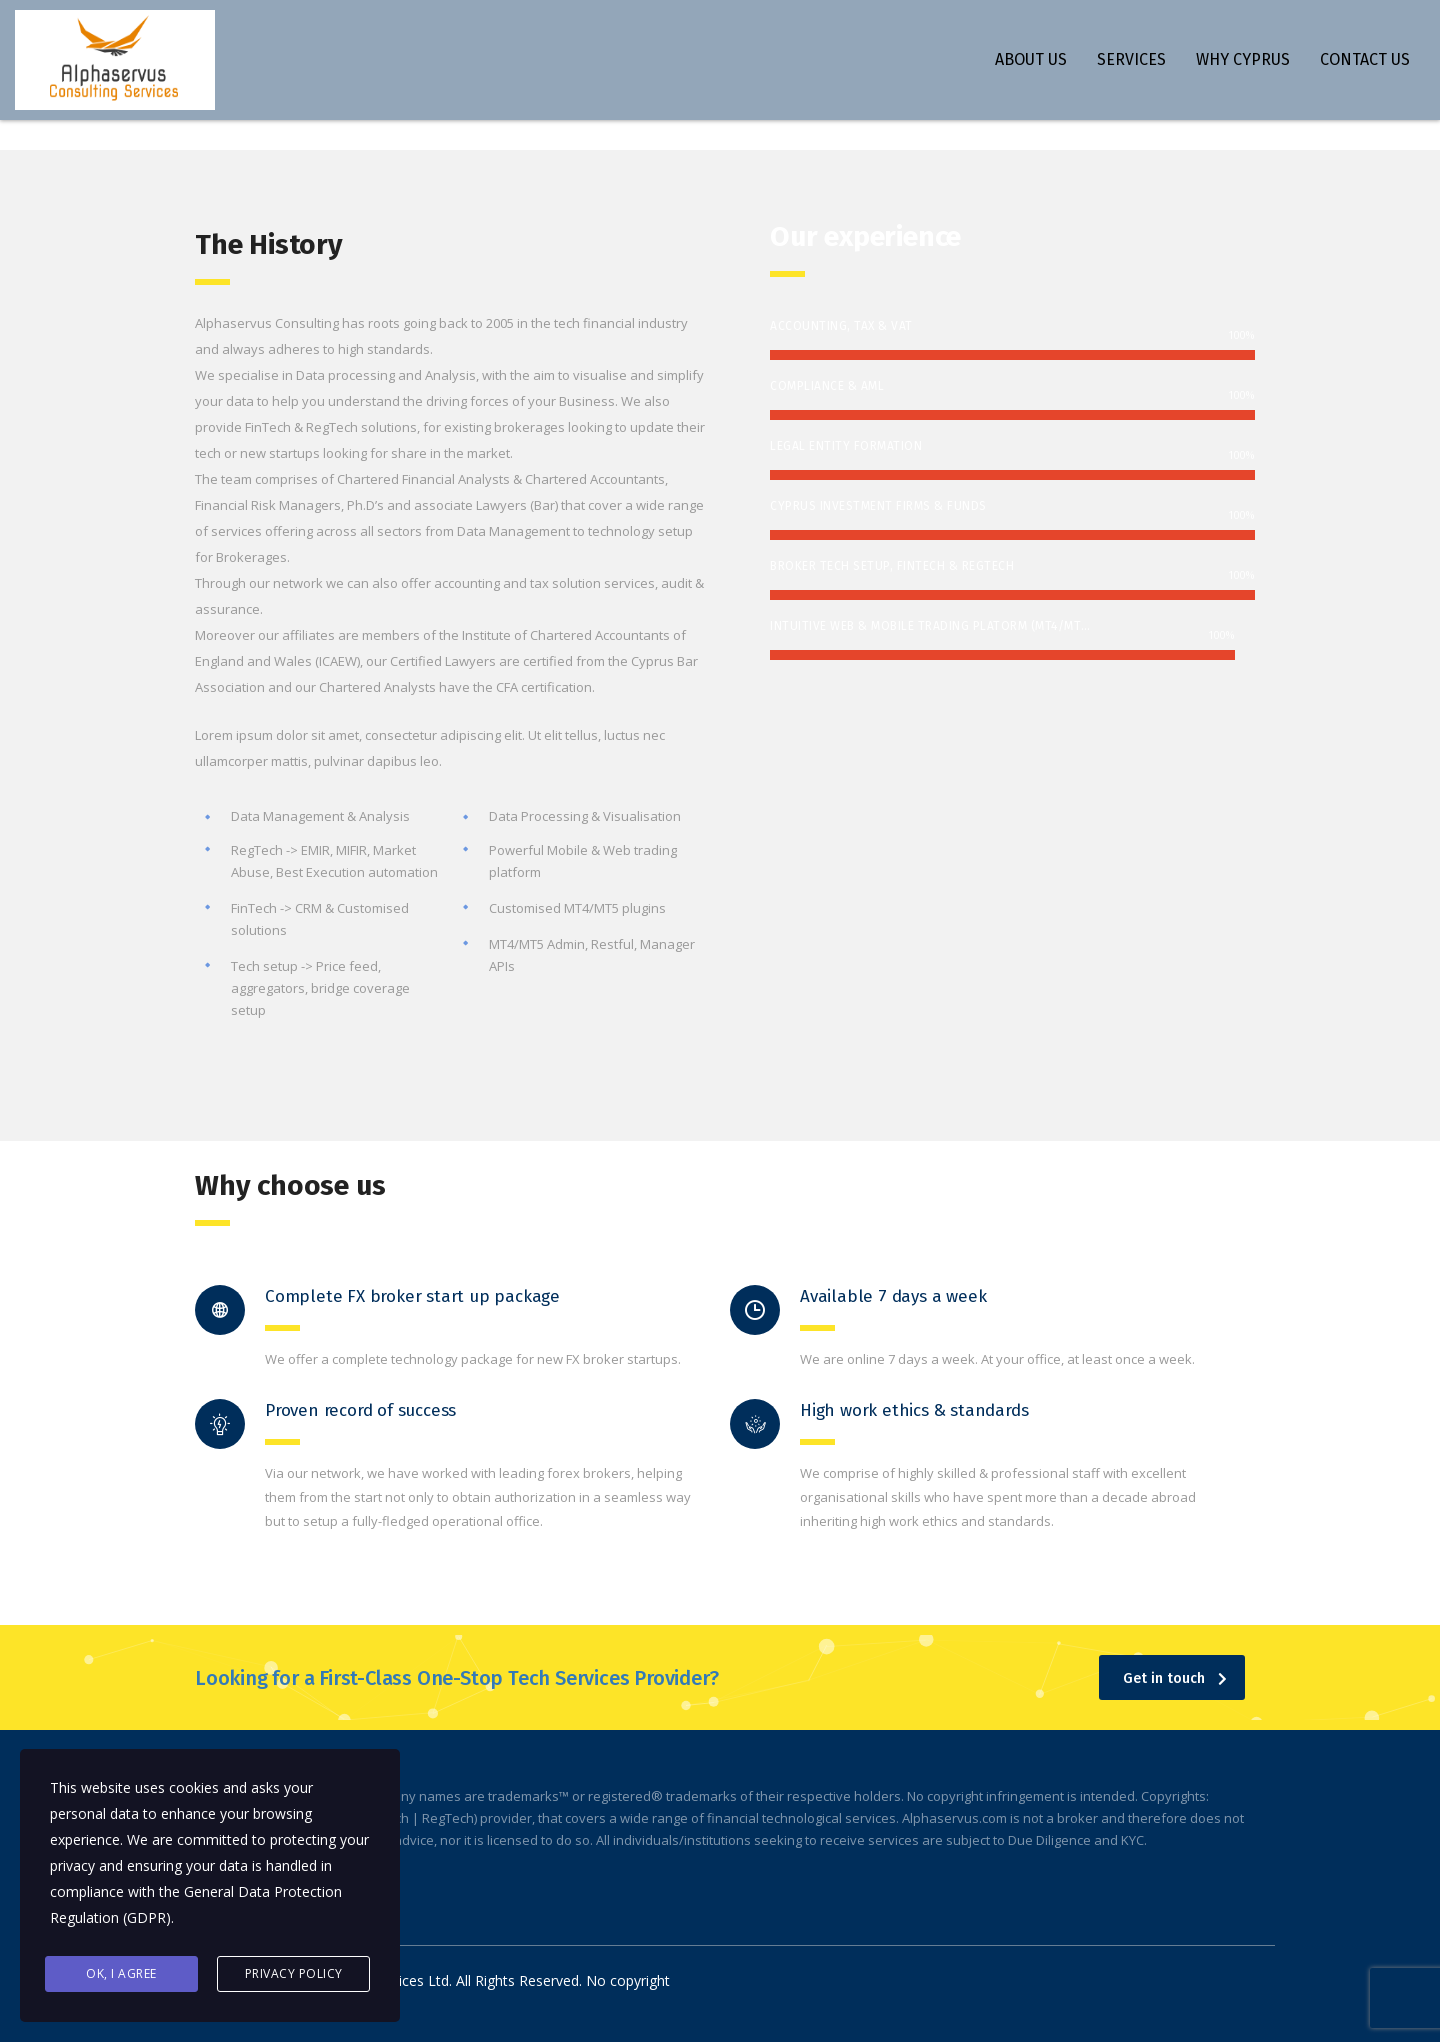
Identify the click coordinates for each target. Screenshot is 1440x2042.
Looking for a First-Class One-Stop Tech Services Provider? (456, 1678)
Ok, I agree (121, 1973)
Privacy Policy (294, 1973)
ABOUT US (1031, 59)
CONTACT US (1365, 59)
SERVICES (1131, 59)
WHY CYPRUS (1243, 59)
